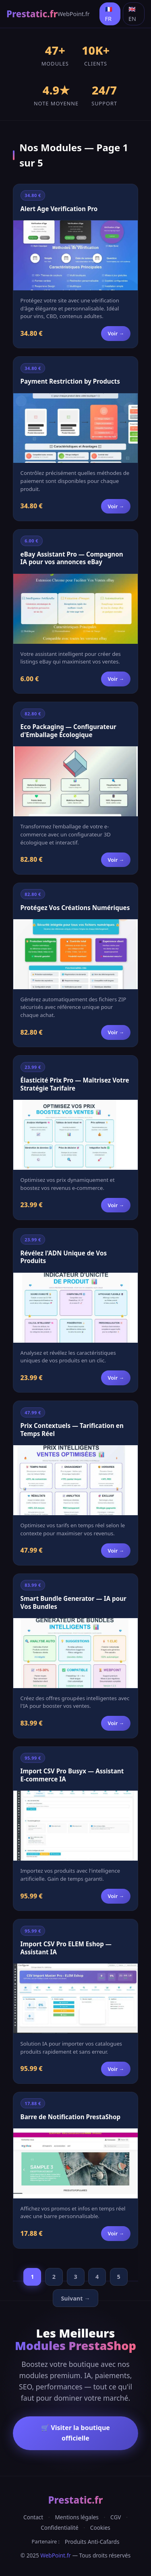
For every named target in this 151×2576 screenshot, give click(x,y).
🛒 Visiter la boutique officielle (75, 2432)
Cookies (100, 2527)
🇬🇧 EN (132, 13)
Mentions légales (77, 2517)
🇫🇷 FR (108, 13)
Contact (33, 2517)
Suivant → (75, 2298)
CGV (115, 2517)
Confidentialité (59, 2527)
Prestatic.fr (32, 14)
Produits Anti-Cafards (92, 2541)
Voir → (116, 333)
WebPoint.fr (74, 14)
